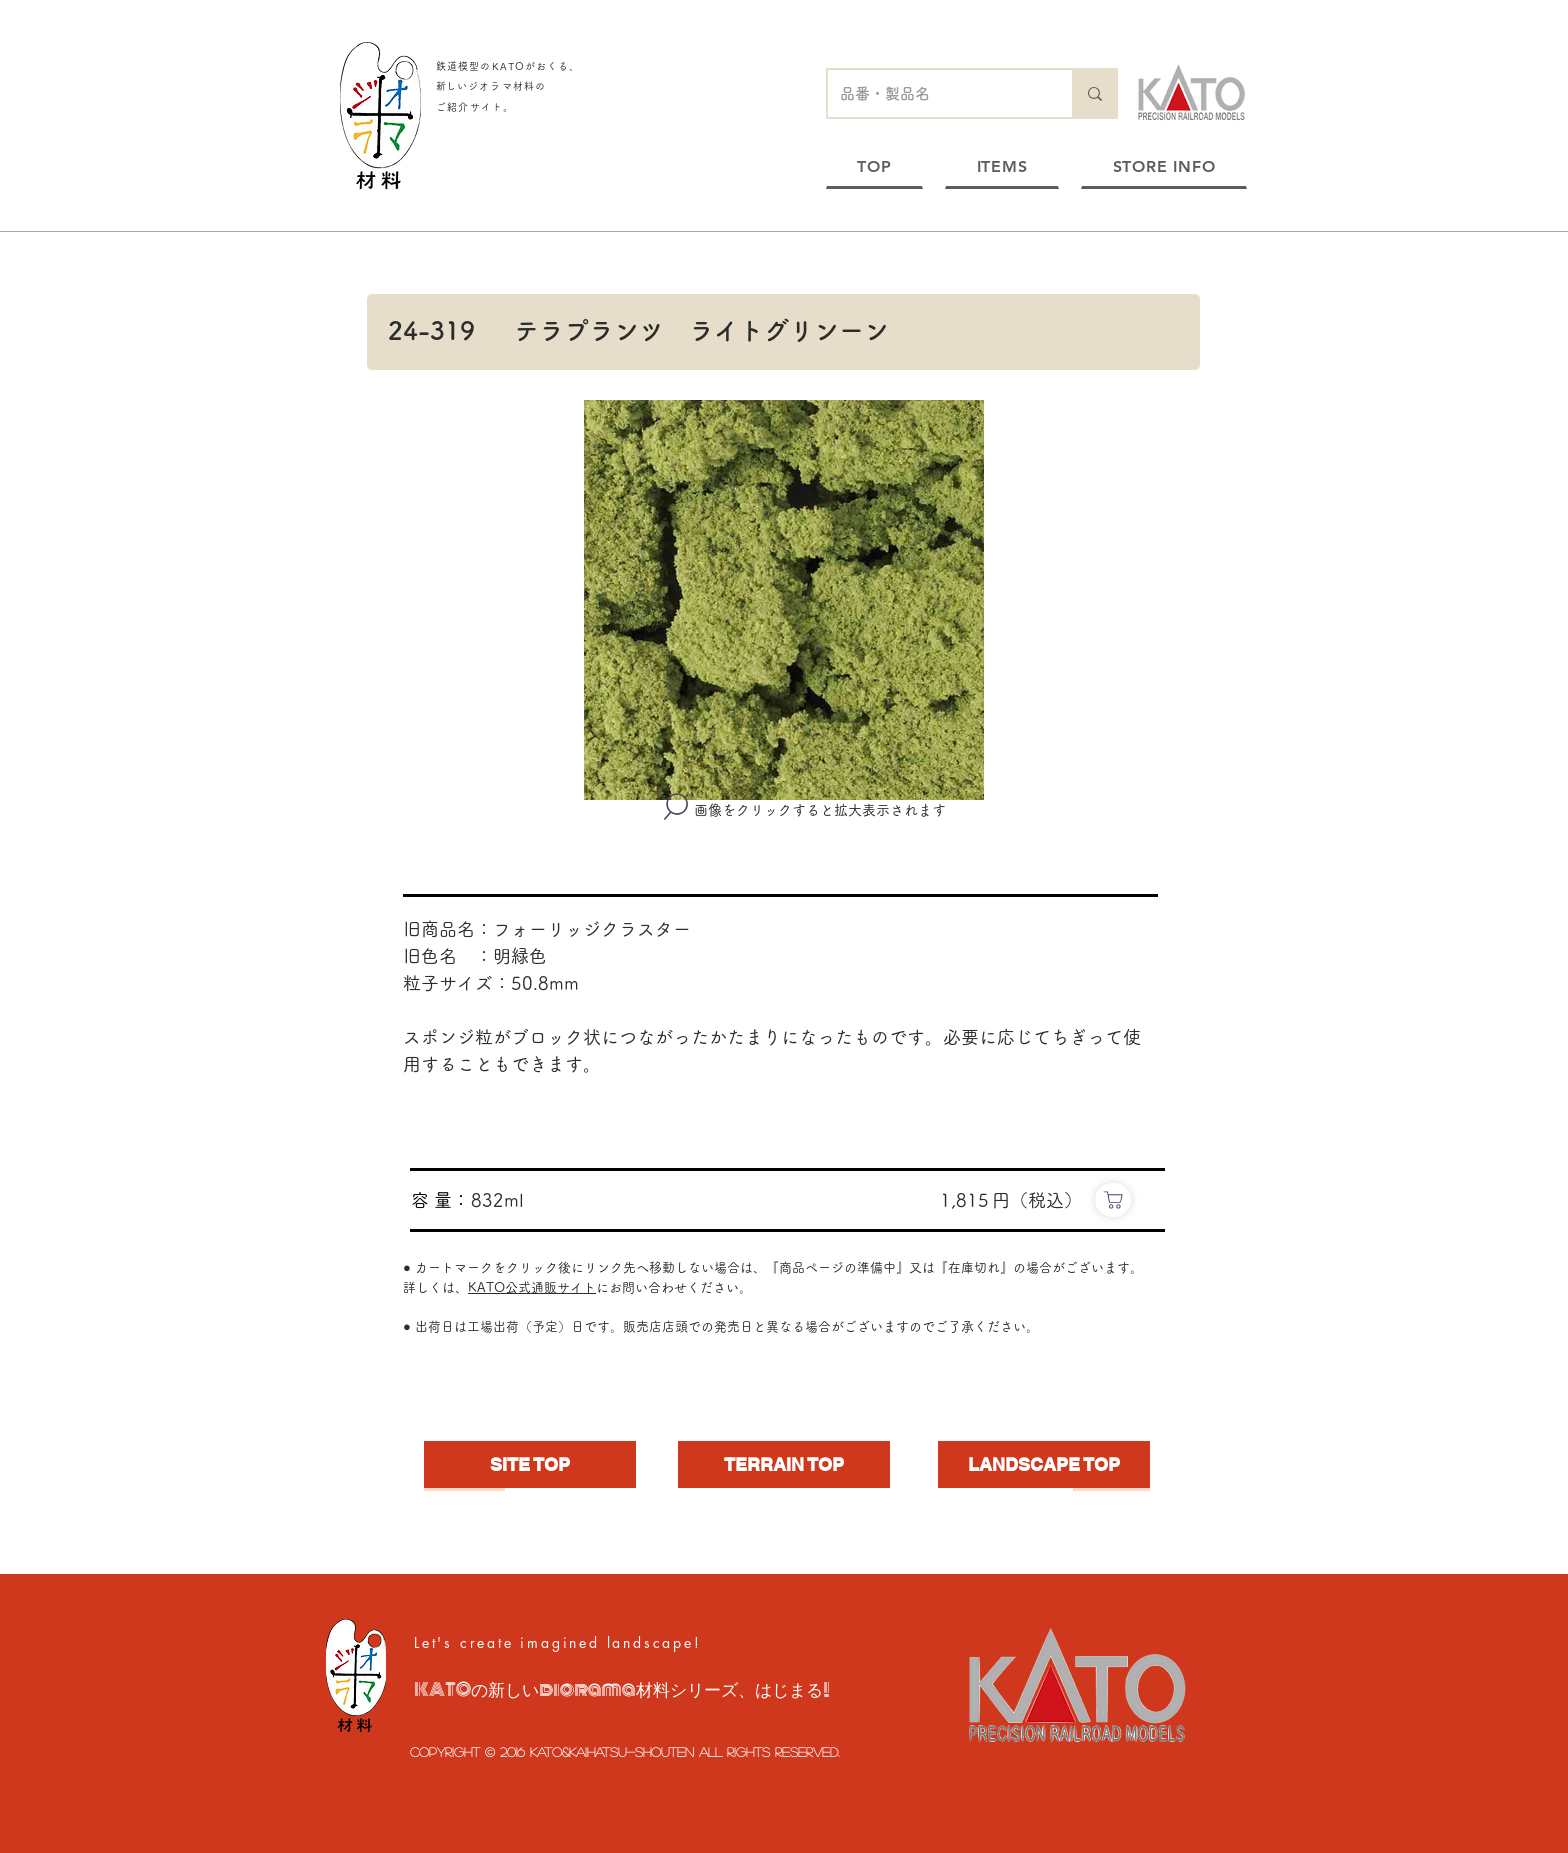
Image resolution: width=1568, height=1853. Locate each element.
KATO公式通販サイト (532, 1287)
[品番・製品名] (935, 93)
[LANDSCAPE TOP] (1044, 1464)
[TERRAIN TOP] (784, 1464)
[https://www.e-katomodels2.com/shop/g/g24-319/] (1113, 1200)
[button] (784, 600)
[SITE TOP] (530, 1464)
